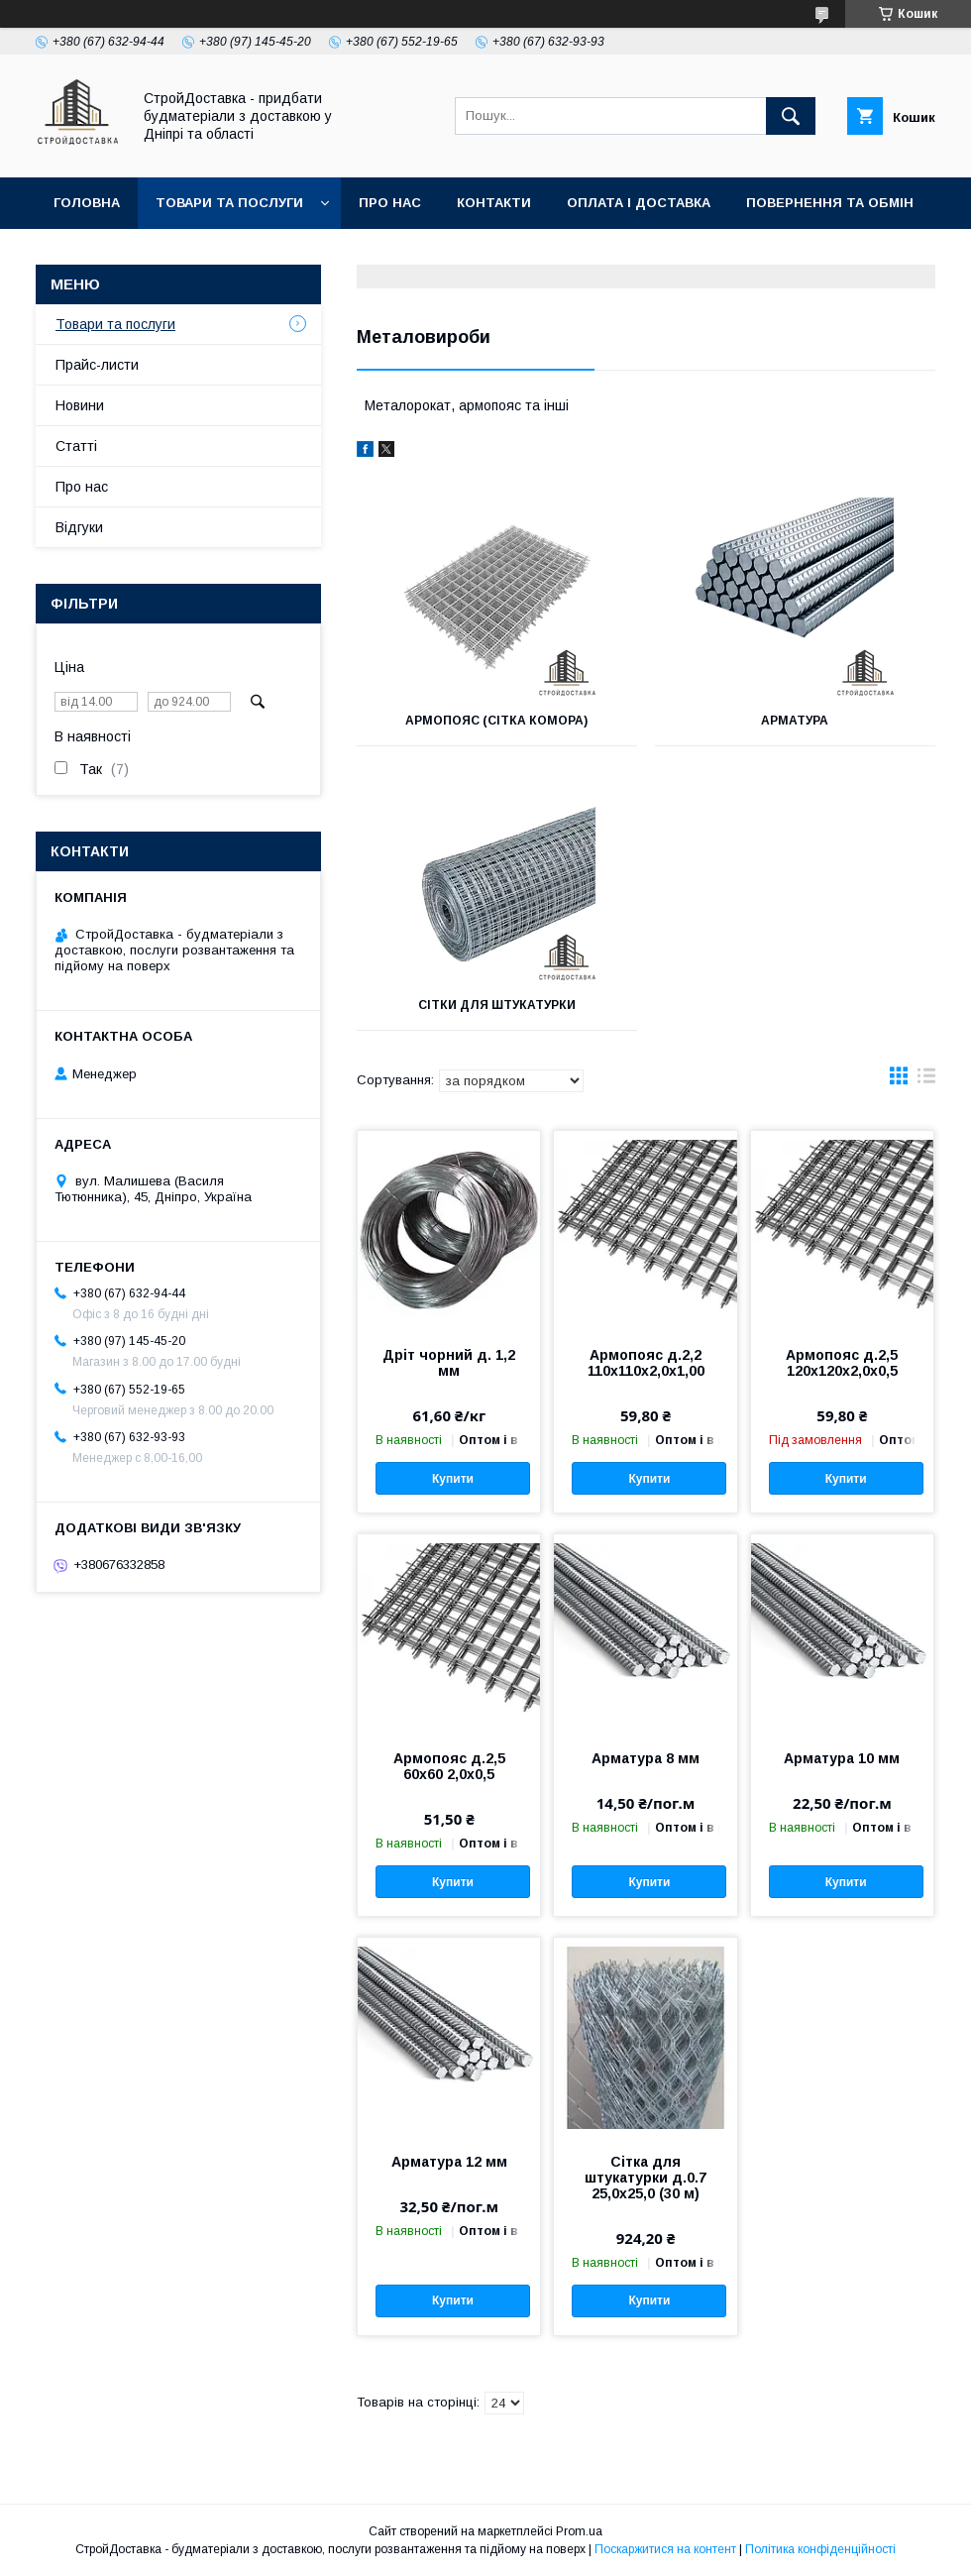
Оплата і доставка (638, 202)
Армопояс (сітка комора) (496, 721)
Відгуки (79, 527)
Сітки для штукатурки (497, 1005)
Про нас (390, 202)
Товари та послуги (229, 202)
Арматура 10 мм (842, 1758)
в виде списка (926, 1080)
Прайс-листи (97, 365)
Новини (79, 405)
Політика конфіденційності (820, 2549)
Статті (76, 446)
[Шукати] (790, 116)
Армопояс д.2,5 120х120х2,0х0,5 (842, 1363)
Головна (87, 202)
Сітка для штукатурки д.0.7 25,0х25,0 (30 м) (645, 2177)
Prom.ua (579, 2531)
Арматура (794, 721)
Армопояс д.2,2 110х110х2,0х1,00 (646, 1363)
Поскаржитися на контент (665, 2549)
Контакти (494, 202)
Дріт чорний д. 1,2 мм (448, 1363)
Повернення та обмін (830, 202)
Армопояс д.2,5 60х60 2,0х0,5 (449, 1766)
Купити (453, 1479)
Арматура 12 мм (449, 2162)
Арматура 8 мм (646, 1758)
